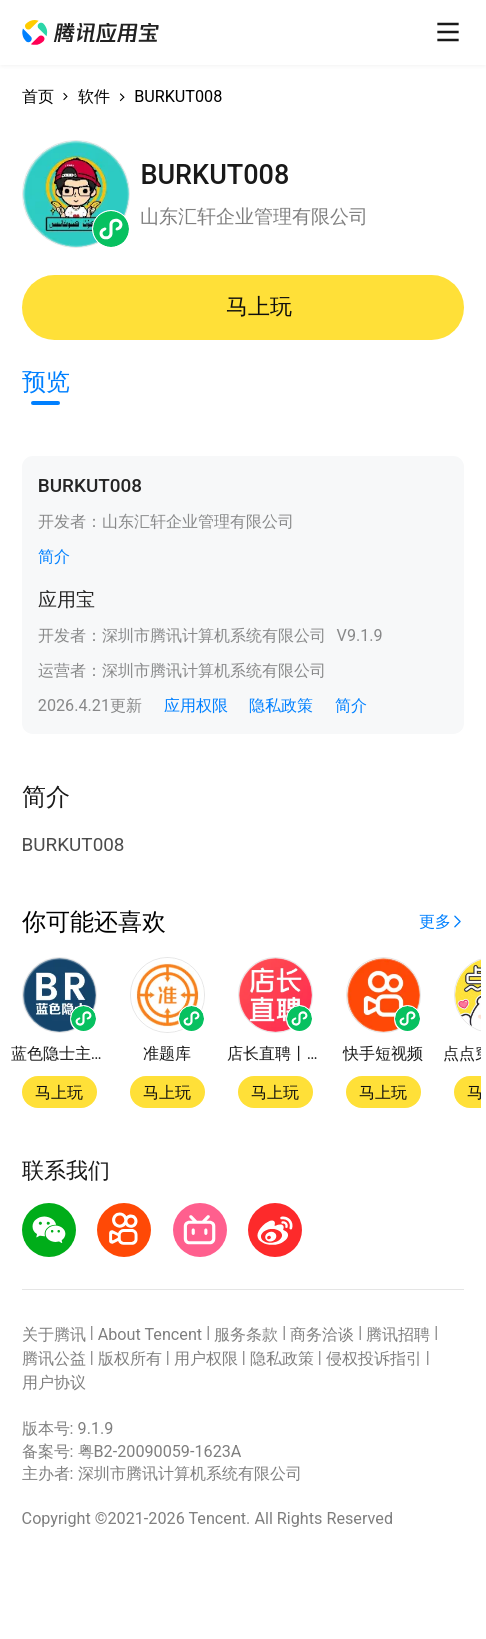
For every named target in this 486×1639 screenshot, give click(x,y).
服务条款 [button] (246, 1334)
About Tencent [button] (150, 1334)
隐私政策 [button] (281, 705)
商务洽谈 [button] (322, 1334)
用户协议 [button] (54, 1382)
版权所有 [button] (130, 1358)
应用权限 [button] (196, 705)
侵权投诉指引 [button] (374, 1358)
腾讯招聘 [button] (398, 1334)
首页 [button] (38, 96)
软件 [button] (94, 96)
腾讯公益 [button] (54, 1358)
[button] (91, 33)
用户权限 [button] (206, 1358)
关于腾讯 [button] (54, 1334)
